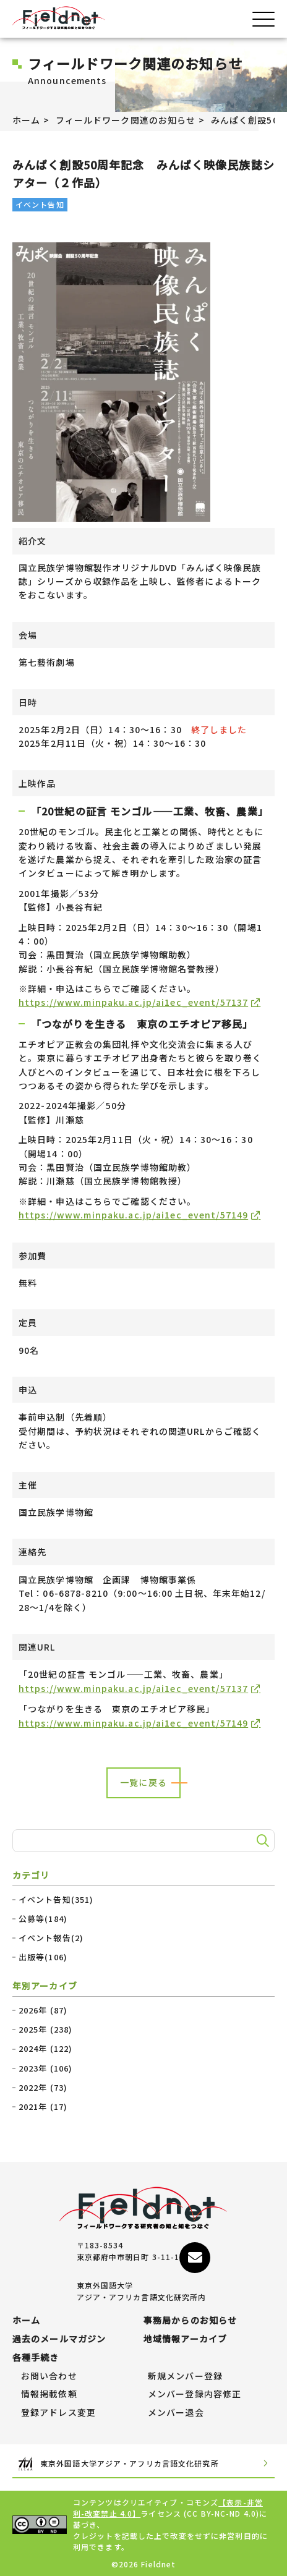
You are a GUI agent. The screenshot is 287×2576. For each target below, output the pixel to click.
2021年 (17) (43, 2106)
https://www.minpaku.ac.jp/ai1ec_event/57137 (133, 1002)
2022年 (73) (43, 2087)
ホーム (26, 120)
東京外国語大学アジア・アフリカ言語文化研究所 (143, 2464)
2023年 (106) (45, 2068)
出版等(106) (43, 1957)
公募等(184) (43, 1918)
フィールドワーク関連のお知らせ (126, 120)
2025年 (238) (45, 2029)
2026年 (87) (43, 2010)
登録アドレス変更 (58, 2412)
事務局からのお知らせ (190, 2320)
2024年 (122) (45, 2048)
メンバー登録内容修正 (194, 2394)
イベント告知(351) (56, 1899)
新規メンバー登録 (185, 2376)
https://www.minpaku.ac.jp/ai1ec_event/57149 (133, 1215)
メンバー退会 (176, 2412)
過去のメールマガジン (59, 2339)
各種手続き (35, 2357)
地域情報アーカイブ (185, 2339)
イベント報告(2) (51, 1938)
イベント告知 (39, 204)
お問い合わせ (49, 2376)
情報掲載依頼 (49, 2394)
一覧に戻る (143, 1782)
